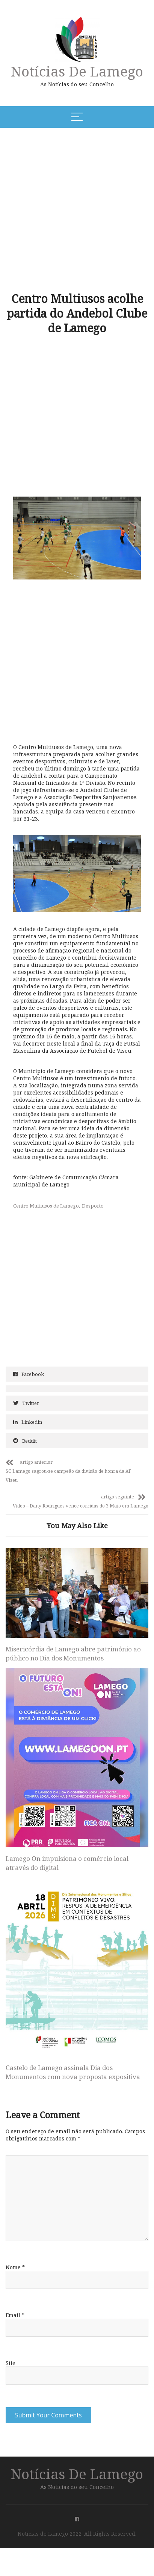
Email (15, 2289)
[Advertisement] (76, 209)
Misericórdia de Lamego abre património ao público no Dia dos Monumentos (73, 1628)
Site (10, 2337)
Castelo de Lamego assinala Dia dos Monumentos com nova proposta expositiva (73, 2046)
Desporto (93, 1205)
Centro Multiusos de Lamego (46, 1205)
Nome (15, 2241)
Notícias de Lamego (77, 71)
